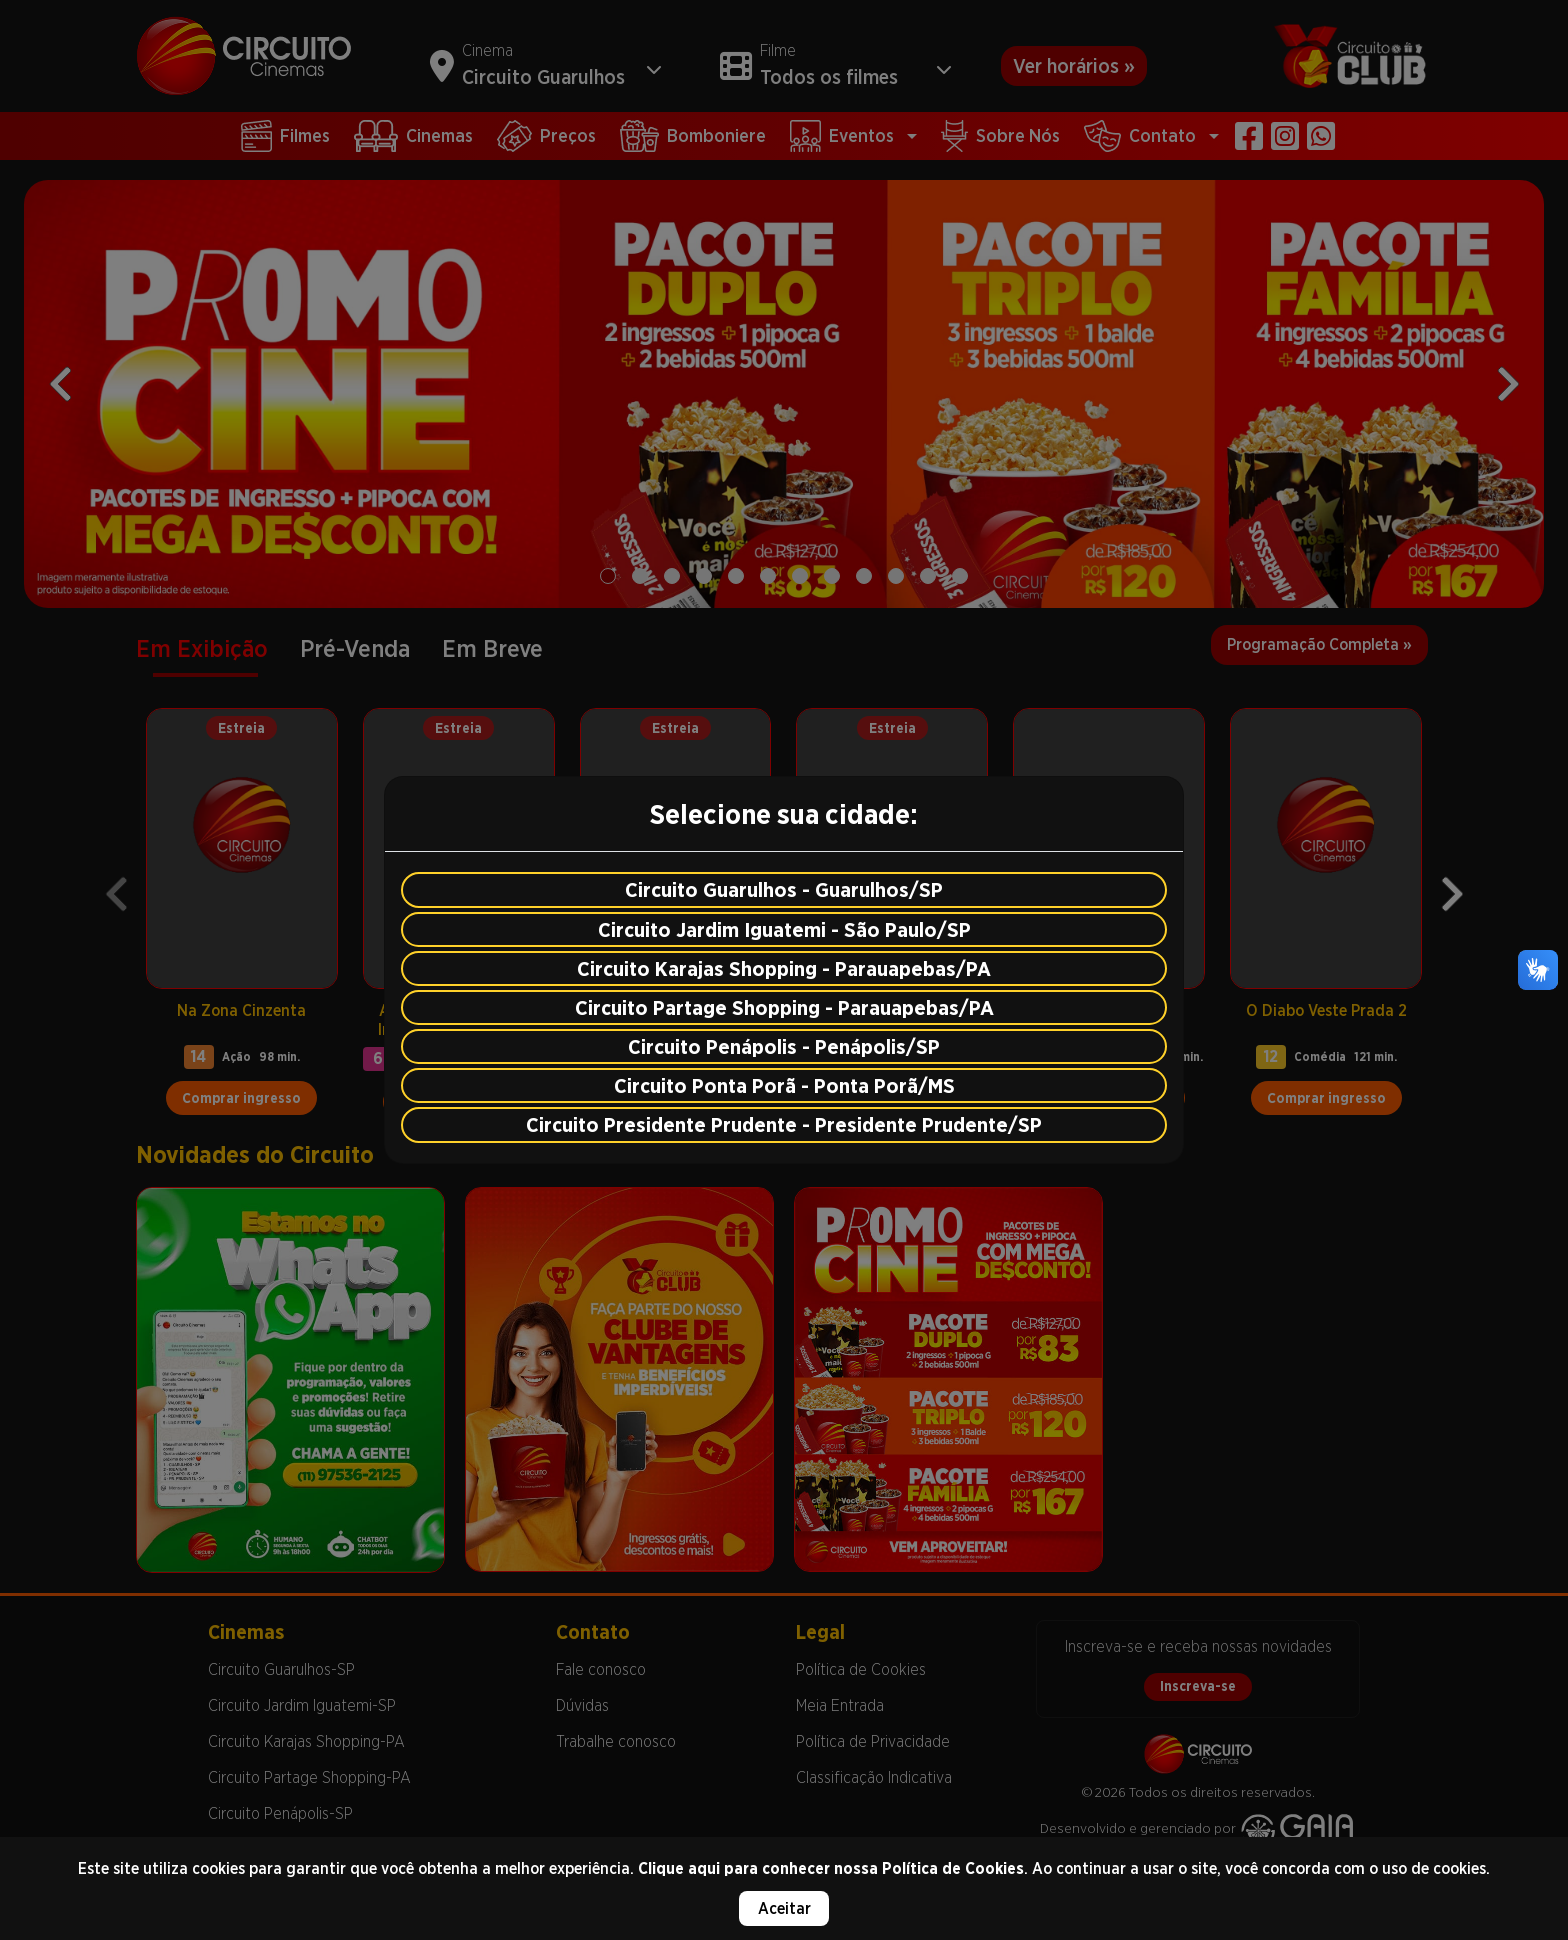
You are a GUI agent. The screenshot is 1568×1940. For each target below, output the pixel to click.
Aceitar (784, 1908)
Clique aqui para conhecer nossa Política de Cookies (831, 1868)
